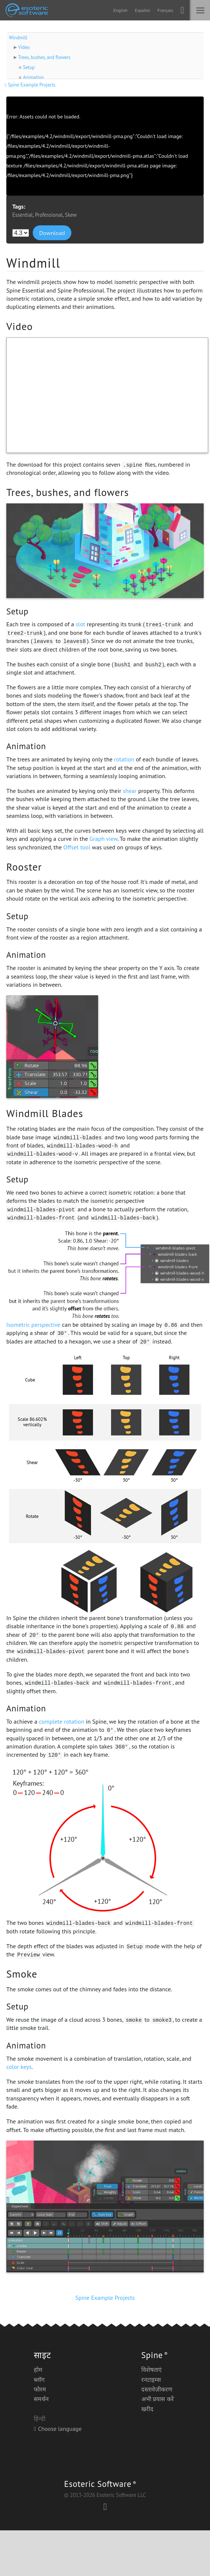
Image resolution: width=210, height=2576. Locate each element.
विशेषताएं (151, 2369)
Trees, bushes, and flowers (44, 57)
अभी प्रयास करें (157, 2399)
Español (142, 10)
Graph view (103, 838)
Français (165, 10)
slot (80, 624)
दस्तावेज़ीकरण (156, 2389)
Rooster (24, 867)
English (120, 10)
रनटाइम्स (151, 2379)
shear (129, 790)
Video (24, 47)
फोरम (40, 2389)
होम (38, 2369)
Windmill (18, 38)
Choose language (57, 2428)
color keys (19, 2066)
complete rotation (61, 1721)
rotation (124, 759)
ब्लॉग (39, 2379)
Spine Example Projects (30, 85)
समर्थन (41, 2399)
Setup (29, 67)
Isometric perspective (33, 1324)
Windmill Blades (44, 1113)
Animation (33, 77)
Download (52, 232)
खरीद (147, 2409)
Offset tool (76, 847)
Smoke (22, 1974)
